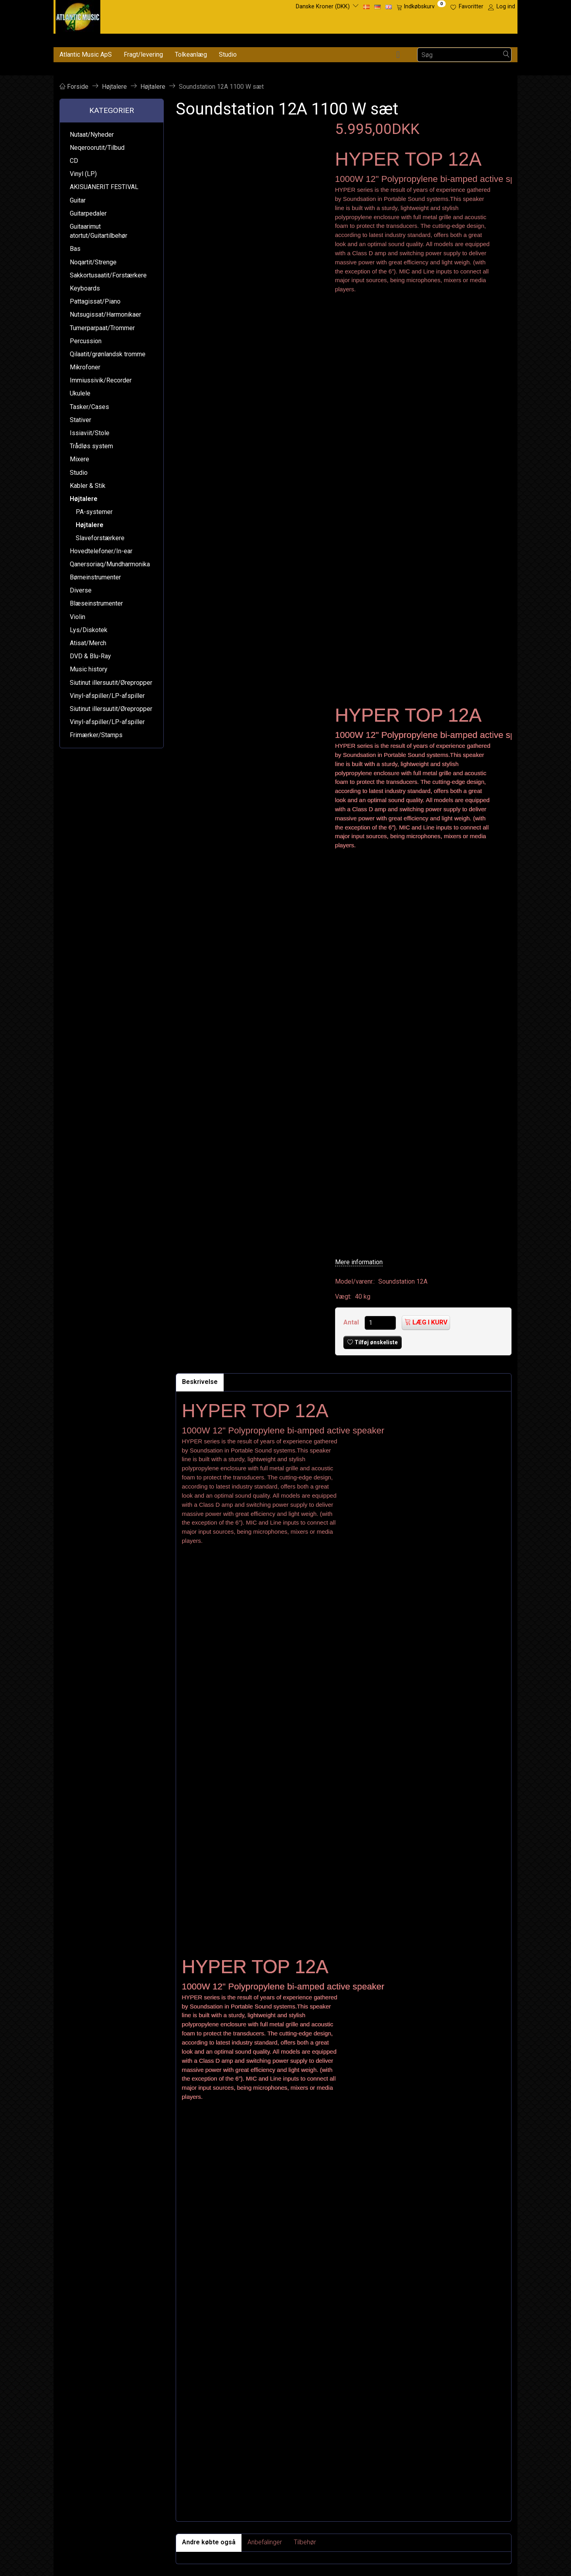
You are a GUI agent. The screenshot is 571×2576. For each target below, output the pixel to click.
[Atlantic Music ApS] (78, 15)
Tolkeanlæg (191, 54)
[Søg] (506, 54)
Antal (351, 1322)
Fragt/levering (143, 54)
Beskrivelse (200, 1381)
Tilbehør (305, 2542)
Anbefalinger (264, 2542)
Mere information (359, 1262)
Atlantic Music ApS (85, 54)
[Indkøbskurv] (421, 6)
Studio (228, 54)
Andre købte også (209, 2542)
